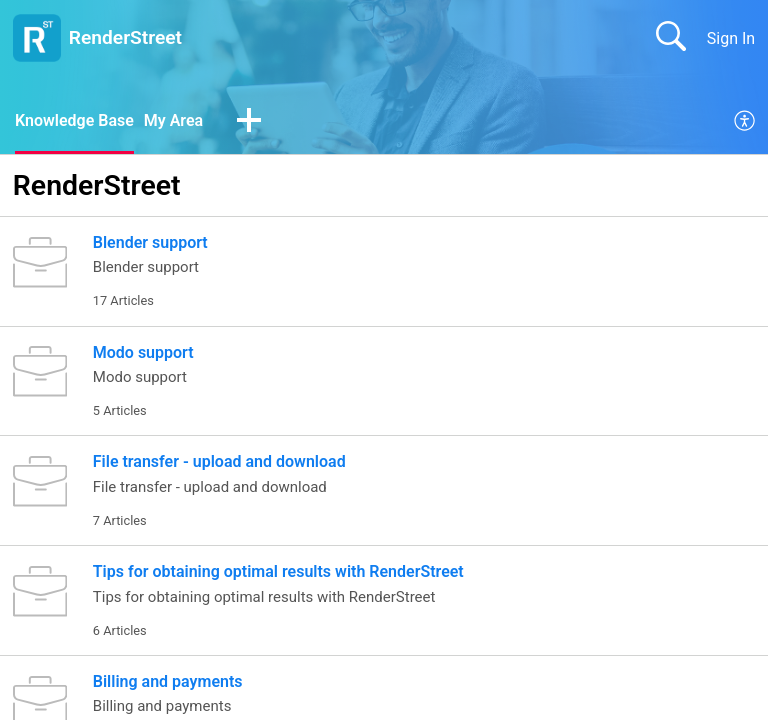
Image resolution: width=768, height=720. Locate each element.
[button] (249, 122)
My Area (173, 120)
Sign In (731, 38)
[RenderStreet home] (37, 38)
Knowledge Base (74, 120)
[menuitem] (745, 122)
